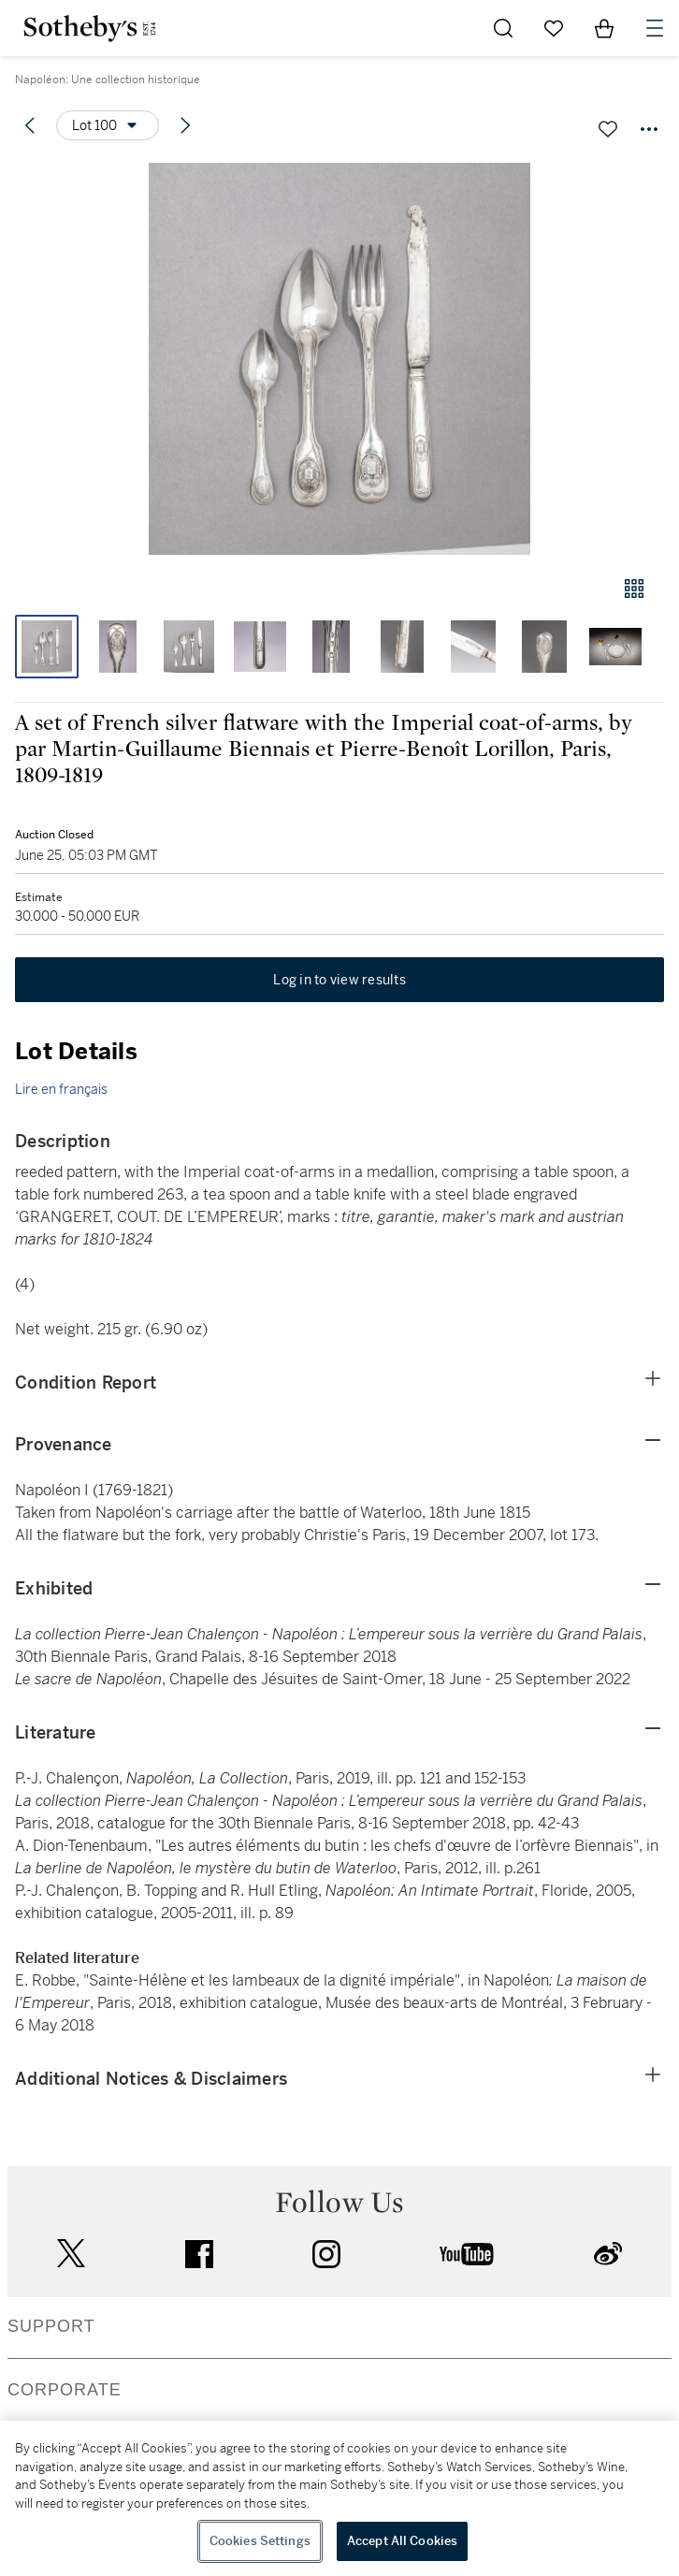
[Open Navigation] (654, 28)
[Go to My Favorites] (553, 28)
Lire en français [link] (61, 1089)
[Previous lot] (30, 125)
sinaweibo (608, 2253)
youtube (467, 2254)
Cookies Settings (260, 2541)
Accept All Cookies (402, 2541)
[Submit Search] (503, 28)
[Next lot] (185, 125)
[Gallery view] (634, 588)
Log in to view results (339, 979)
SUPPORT (51, 2326)
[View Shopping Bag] (604, 28)
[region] (339, 2498)
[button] (339, 358)
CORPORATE (64, 2389)
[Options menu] (107, 125)
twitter (71, 2253)
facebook (199, 2254)
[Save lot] (608, 129)
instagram (326, 2254)
